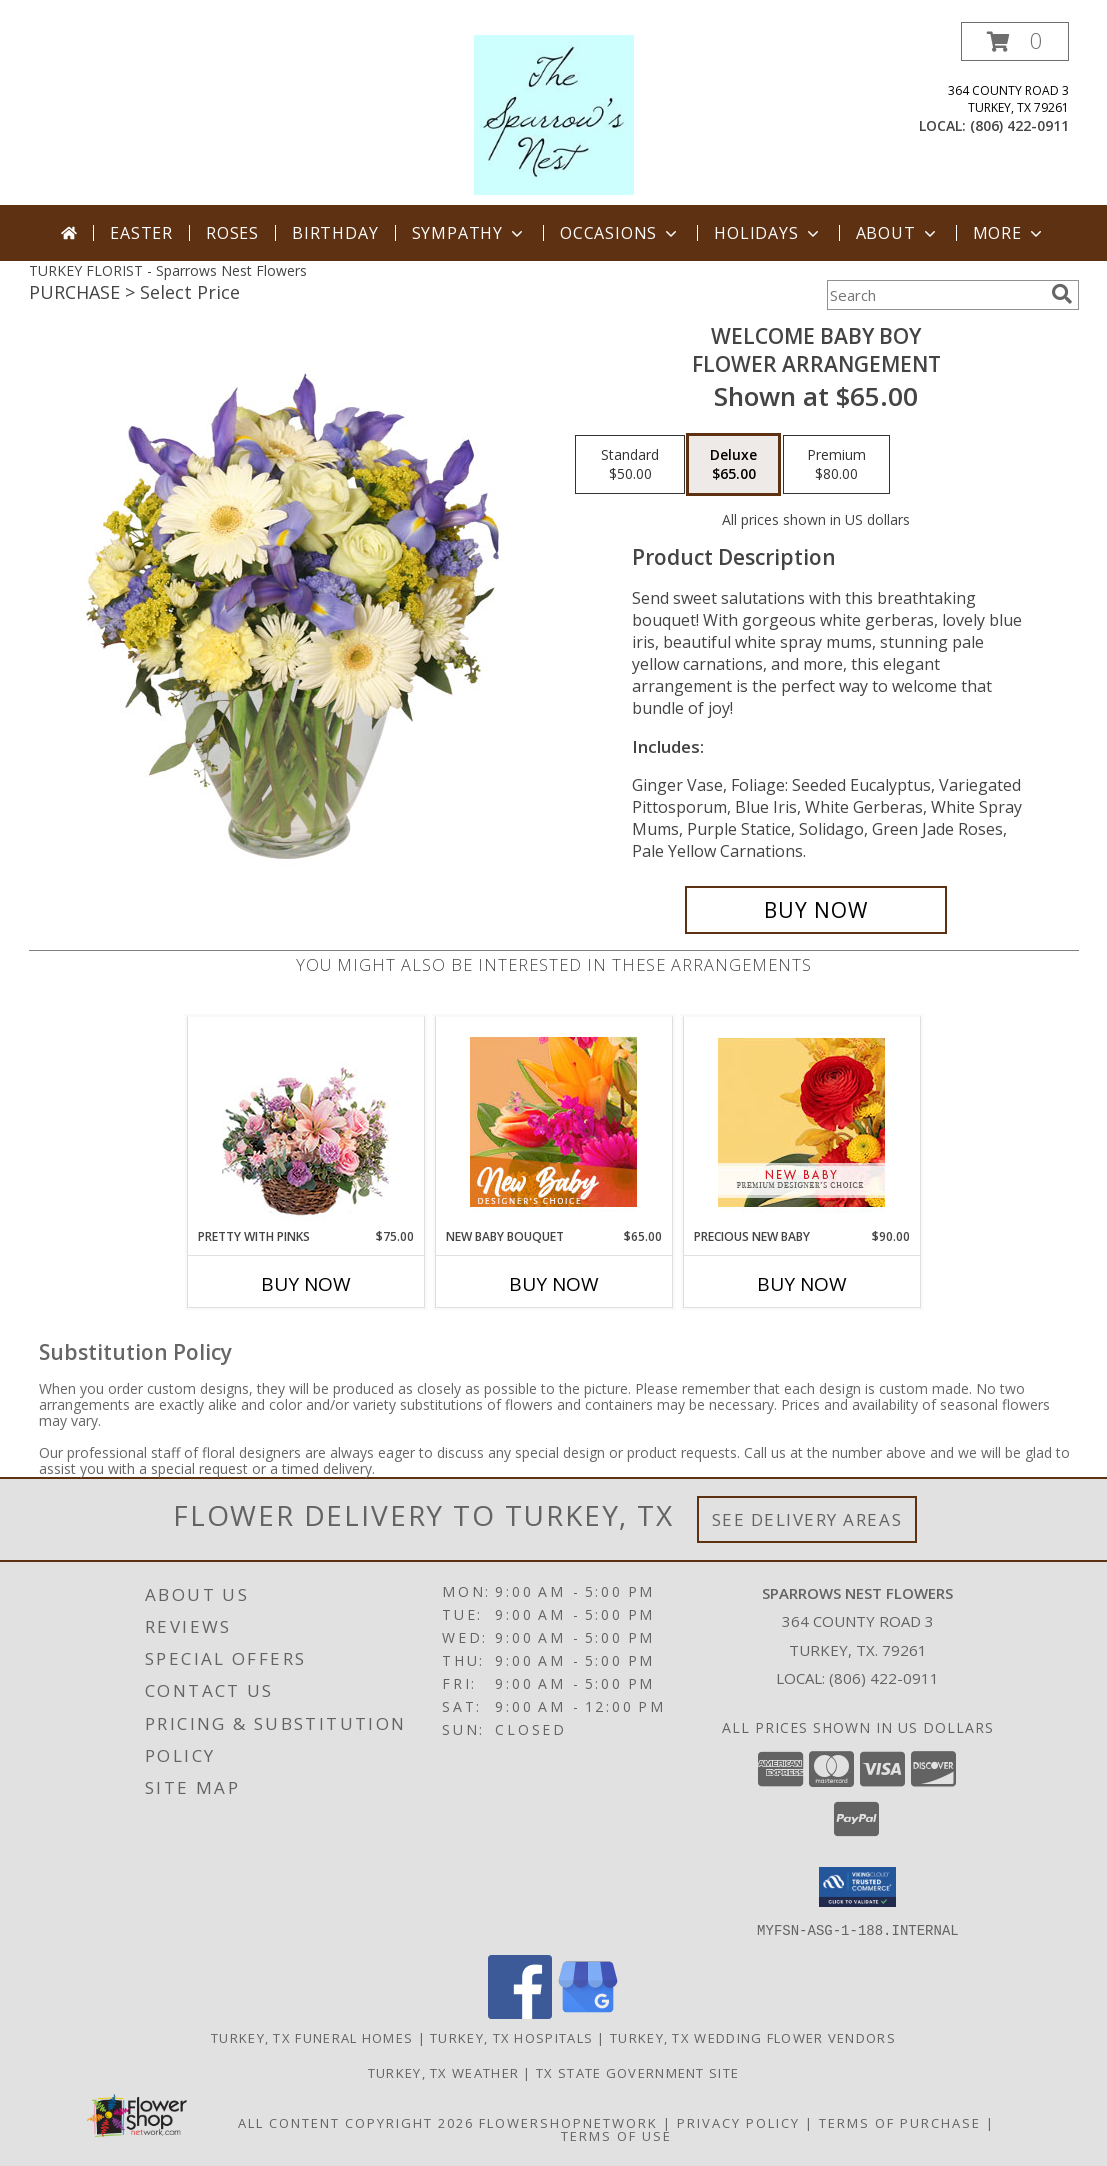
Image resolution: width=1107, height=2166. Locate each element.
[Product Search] (935, 295)
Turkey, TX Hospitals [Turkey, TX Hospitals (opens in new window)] (511, 2037)
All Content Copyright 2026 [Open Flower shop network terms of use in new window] (356, 2122)
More (1009, 233)
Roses (232, 233)
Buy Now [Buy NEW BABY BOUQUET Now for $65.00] (554, 1284)
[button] (1015, 41)
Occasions (620, 233)
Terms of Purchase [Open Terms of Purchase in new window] (900, 2122)
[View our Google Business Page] (588, 2012)
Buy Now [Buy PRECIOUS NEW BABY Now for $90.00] (802, 1284)
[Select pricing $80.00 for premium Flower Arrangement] (836, 465)
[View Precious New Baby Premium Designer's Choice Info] (801, 1122)
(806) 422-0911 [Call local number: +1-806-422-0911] (1019, 125)
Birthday (335, 233)
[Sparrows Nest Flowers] (554, 113)
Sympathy (469, 233)
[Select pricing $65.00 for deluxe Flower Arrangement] (733, 465)
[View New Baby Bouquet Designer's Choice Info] (553, 1122)
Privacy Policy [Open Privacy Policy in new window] (738, 2122)
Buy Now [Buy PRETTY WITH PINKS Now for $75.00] (306, 1284)
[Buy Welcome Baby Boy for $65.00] (816, 910)
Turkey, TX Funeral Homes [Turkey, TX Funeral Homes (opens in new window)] (312, 2037)
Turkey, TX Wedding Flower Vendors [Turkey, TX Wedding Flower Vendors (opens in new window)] (753, 2037)
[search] (1062, 294)
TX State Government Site (637, 2072)
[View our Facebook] (520, 2012)
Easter (141, 233)
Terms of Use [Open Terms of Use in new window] (616, 2135)
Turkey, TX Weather (443, 2072)
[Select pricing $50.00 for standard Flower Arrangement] (630, 465)
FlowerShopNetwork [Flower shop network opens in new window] (568, 2122)
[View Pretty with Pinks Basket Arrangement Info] (305, 1122)
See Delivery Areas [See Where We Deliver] (807, 1519)
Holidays (768, 233)
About (898, 233)
